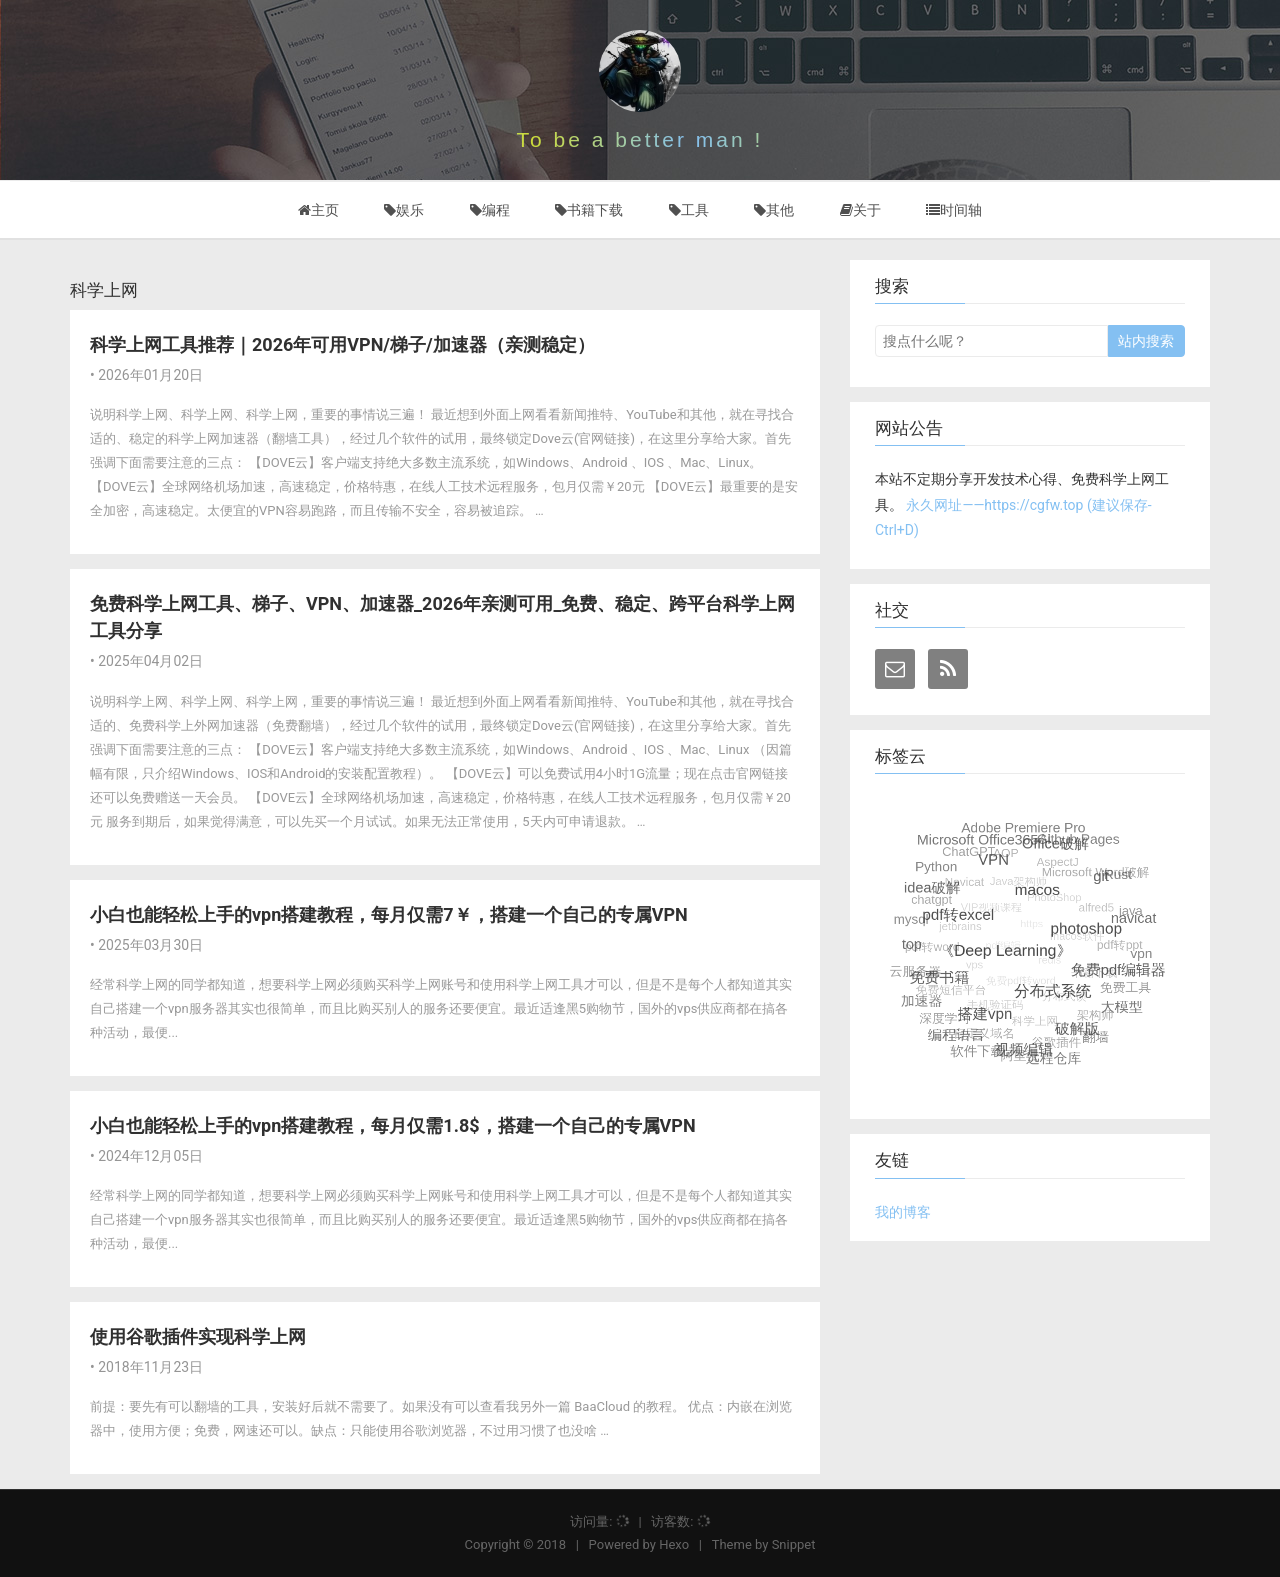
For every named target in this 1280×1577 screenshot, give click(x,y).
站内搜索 (1146, 341)
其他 (774, 210)
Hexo (674, 1544)
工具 (689, 210)
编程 (490, 210)
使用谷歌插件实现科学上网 (198, 1336)
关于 (860, 210)
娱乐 (404, 210)
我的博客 (903, 1212)
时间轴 (954, 210)
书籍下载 (589, 210)
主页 (318, 210)
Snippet (794, 1544)
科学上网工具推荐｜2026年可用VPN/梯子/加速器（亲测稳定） (342, 344)
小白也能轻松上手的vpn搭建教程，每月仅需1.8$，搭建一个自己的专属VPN (393, 1125)
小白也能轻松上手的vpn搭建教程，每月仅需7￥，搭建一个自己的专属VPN (389, 914)
